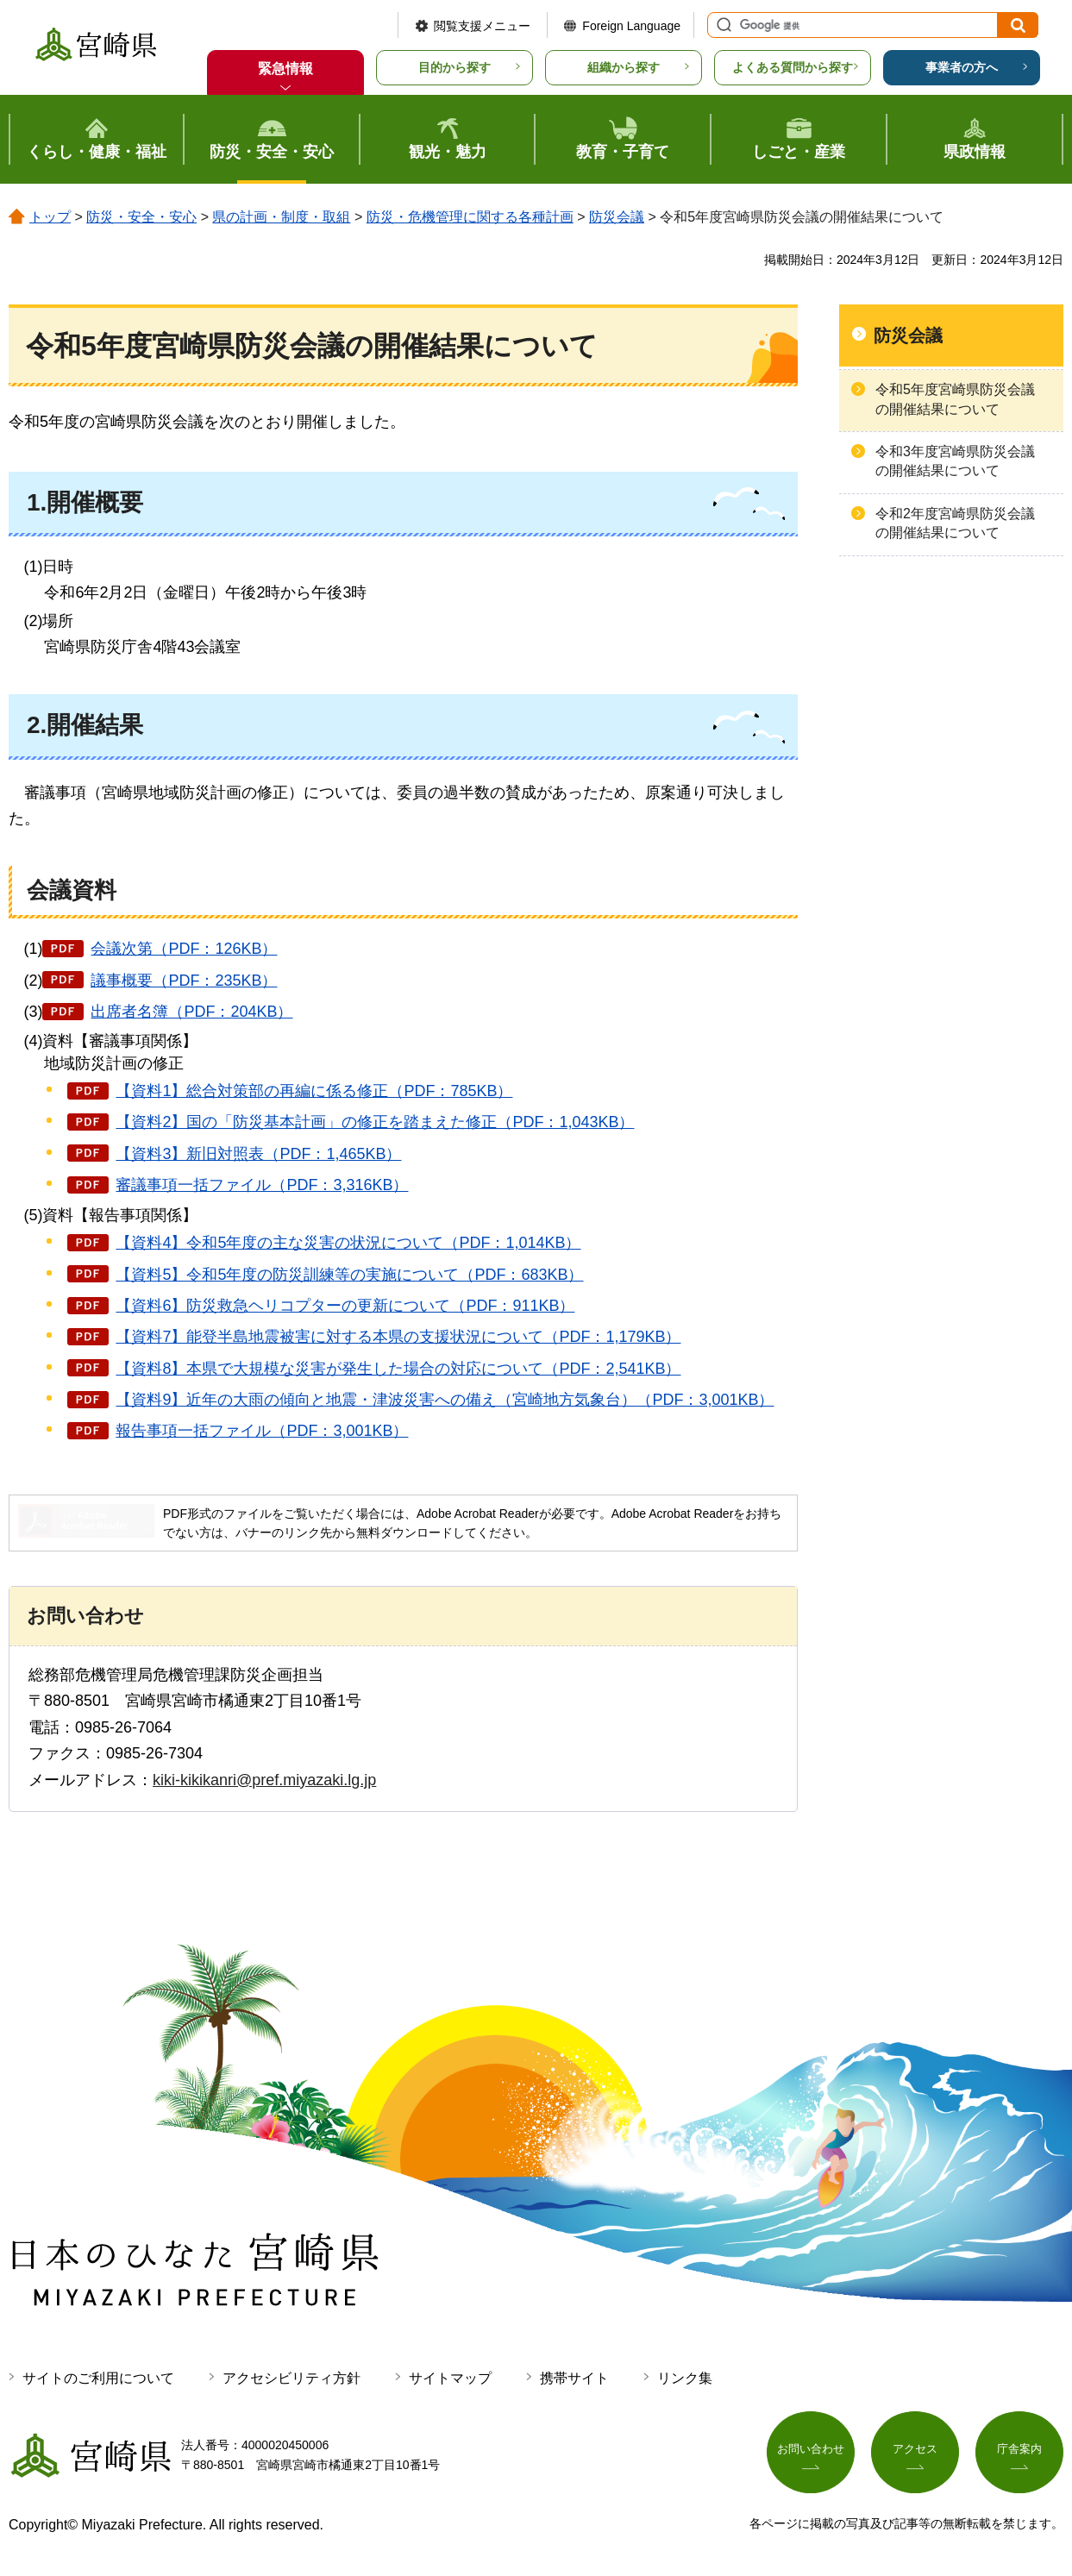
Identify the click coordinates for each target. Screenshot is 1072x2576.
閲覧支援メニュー (482, 26)
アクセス (915, 2452)
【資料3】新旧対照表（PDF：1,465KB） (258, 1154)
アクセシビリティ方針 (291, 2378)
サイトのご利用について (98, 2378)
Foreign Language (631, 26)
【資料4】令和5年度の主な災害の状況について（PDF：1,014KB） (348, 1242)
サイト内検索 (722, 25)
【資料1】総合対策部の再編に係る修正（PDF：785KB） (314, 1091)
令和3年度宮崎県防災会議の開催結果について (955, 461)
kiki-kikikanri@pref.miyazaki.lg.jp (264, 1780)
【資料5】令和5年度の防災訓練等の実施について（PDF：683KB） (349, 1274)
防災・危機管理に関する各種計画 (470, 217)
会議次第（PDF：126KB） (184, 948)
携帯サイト (574, 2378)
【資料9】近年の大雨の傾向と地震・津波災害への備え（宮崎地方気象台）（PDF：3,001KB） (445, 1399)
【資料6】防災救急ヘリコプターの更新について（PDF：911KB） (345, 1305)
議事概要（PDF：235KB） (184, 980)
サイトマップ (450, 2378)
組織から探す (623, 67)
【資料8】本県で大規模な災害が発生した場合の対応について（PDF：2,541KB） (398, 1368)
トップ (50, 217)
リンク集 (684, 2378)
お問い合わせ (810, 2452)
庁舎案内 (1019, 2452)
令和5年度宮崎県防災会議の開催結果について (955, 399)
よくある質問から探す (792, 67)
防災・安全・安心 (141, 217)
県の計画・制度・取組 (281, 217)
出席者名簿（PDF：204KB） (191, 1011)
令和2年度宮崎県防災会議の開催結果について (955, 523)
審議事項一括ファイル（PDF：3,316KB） (262, 1185)
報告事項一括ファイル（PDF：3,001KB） (262, 1430)
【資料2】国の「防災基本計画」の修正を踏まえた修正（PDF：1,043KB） (375, 1122)
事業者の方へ (961, 67)
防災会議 (616, 217)
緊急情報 (285, 68)
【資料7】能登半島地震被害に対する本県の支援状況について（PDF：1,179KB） (398, 1336)
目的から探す (454, 67)
